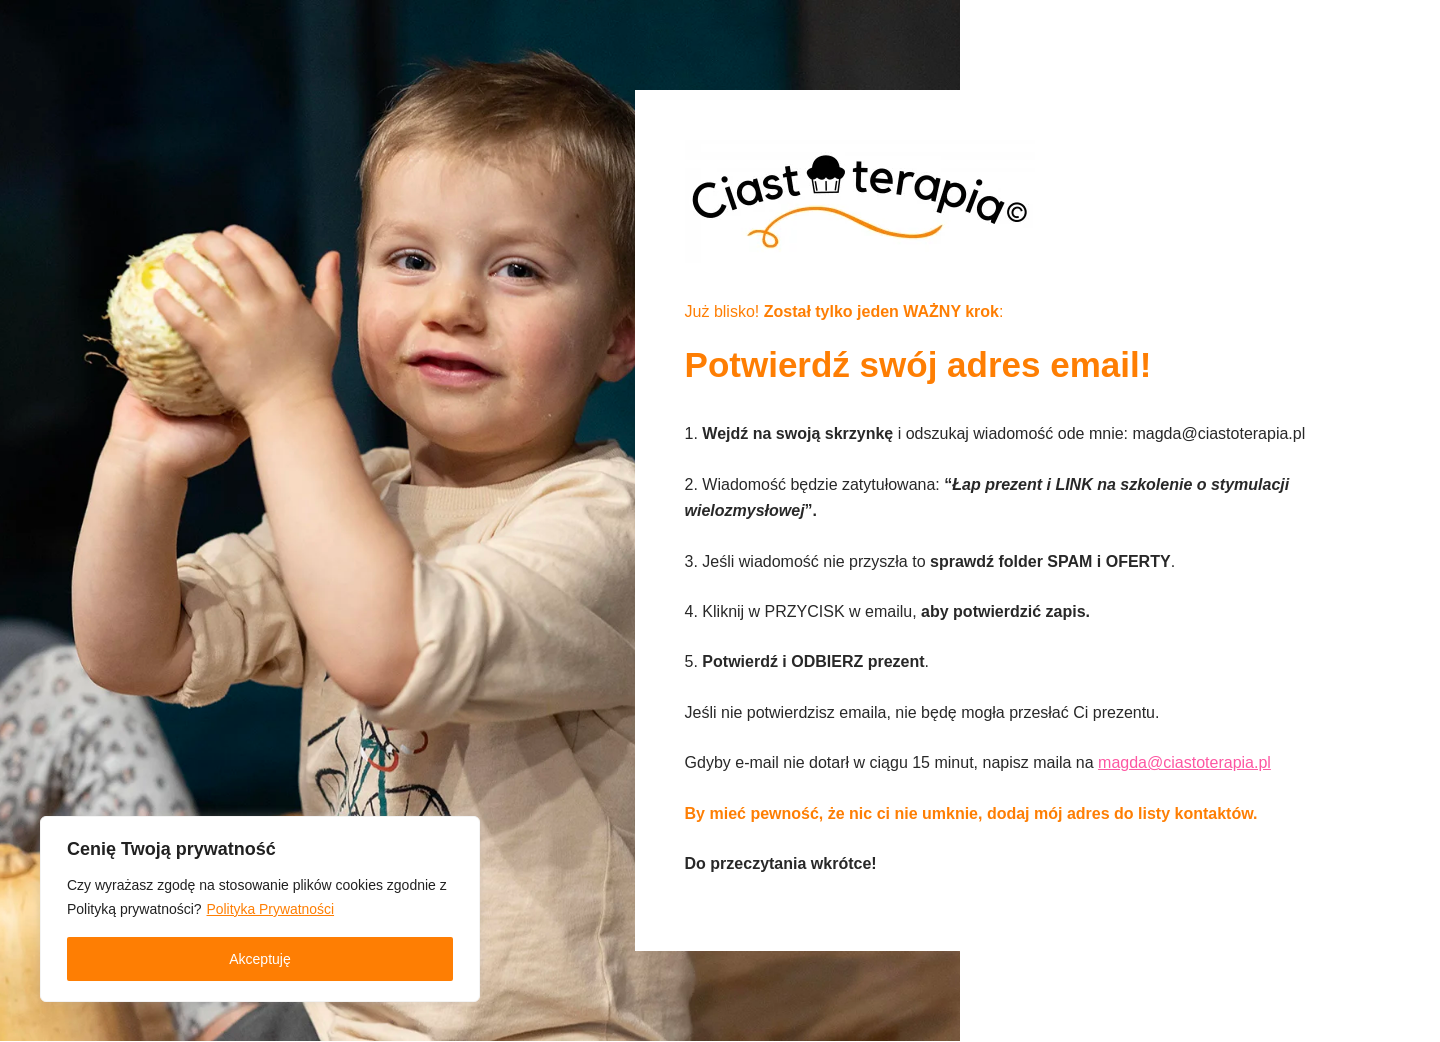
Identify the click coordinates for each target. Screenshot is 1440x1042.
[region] (260, 909)
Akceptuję (259, 959)
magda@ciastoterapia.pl (1185, 763)
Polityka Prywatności (271, 909)
